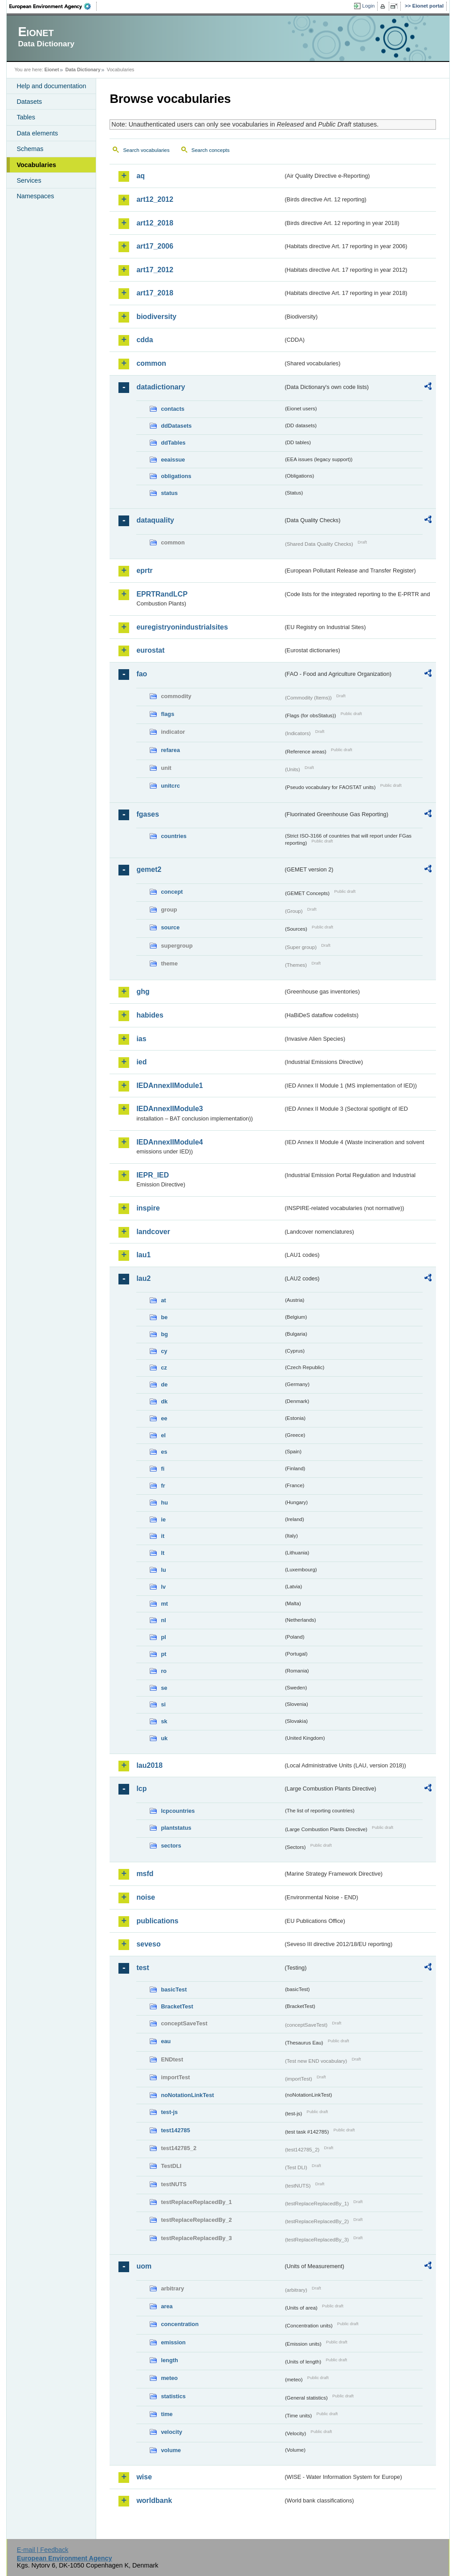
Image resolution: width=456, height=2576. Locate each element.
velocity (171, 2432)
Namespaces (35, 196)
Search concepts (210, 150)
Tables (25, 117)
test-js (169, 2112)
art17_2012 (154, 270)
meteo (169, 2378)
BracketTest (177, 2006)
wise (144, 2477)
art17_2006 (154, 246)
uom (143, 2266)
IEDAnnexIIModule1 (169, 1085)
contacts (172, 408)
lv (163, 1586)
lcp (141, 1788)
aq (140, 176)
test (142, 1967)
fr (163, 1485)
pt (163, 1654)
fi (162, 1468)
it (162, 1536)
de (164, 1384)
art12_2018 (154, 223)
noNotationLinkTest (187, 2095)
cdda (144, 339)
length (169, 2360)
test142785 (175, 2130)
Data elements (37, 133)
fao (141, 674)
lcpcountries (178, 1810)
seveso (148, 1944)
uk (164, 1738)
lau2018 (149, 1765)
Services (28, 180)
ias (141, 1039)
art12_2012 (154, 199)
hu (164, 1502)
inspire (147, 1208)
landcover (153, 1231)
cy (164, 1351)
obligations (176, 476)
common (151, 363)
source (170, 927)
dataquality (155, 520)
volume (171, 2450)
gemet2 (148, 869)
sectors (171, 1845)
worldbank (154, 2500)
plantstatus (176, 1827)
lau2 (143, 1278)
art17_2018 (154, 293)
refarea (170, 750)
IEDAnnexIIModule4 (169, 1142)
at (163, 1300)
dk (164, 1401)
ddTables (173, 442)
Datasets (29, 101)
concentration (180, 2324)
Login (368, 5)
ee (164, 1418)
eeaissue (173, 459)
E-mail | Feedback (43, 2549)
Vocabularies (36, 164)
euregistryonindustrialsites (182, 627)
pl (163, 1637)
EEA (53, 6)
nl (163, 1620)
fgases (147, 814)
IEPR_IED (152, 1175)
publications (157, 1921)
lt (162, 1553)
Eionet (52, 69)
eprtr (144, 570)
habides (149, 1015)
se (164, 1688)
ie (163, 1519)
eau (166, 2041)
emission (173, 2342)
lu (163, 1569)
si (163, 1704)
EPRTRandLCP (161, 594)
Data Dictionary (83, 69)
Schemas (29, 148)
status (169, 493)
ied (141, 1062)
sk (164, 1721)
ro (164, 1671)
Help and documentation (51, 86)
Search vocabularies (146, 150)
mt (164, 1603)
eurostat (150, 650)
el (163, 1435)
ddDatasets (176, 425)
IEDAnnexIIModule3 (169, 1108)
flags (167, 714)
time (166, 2414)
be (164, 1317)
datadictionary (160, 387)
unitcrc (170, 785)
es (164, 1451)
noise (145, 1897)
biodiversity (156, 316)
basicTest (174, 1989)
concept (172, 891)
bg (164, 1334)
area (166, 2306)
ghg (142, 991)
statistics (173, 2396)
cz (164, 1367)
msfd (144, 1873)
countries (174, 836)
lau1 (143, 1255)
